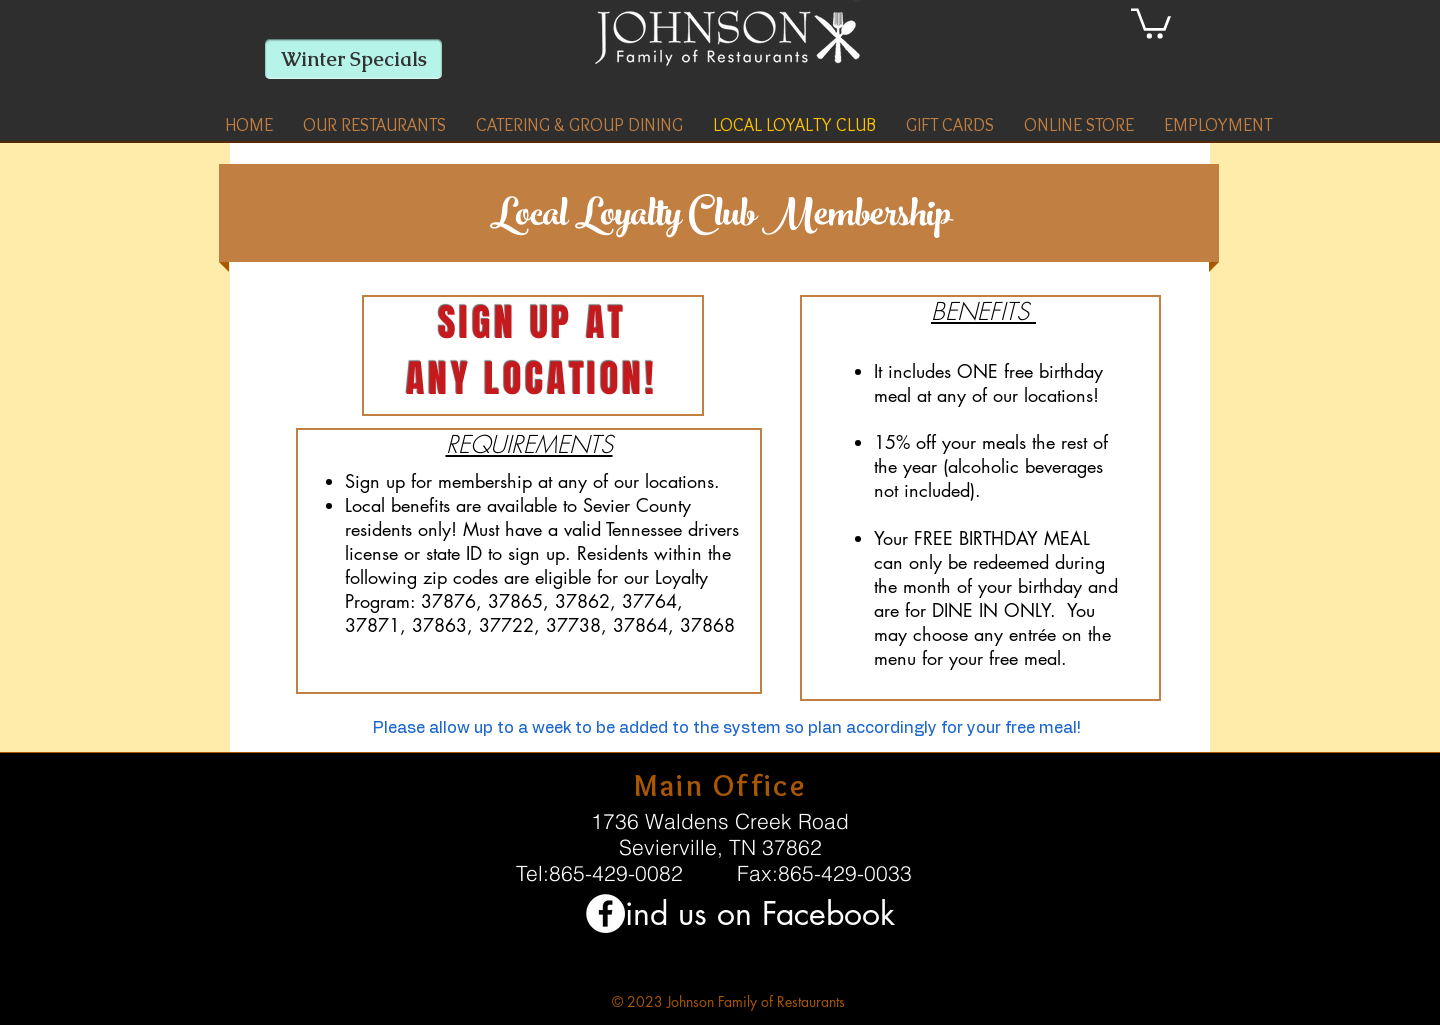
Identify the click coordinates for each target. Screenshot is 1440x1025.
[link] (1151, 22)
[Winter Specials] (353, 59)
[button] (374, 125)
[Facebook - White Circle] (605, 913)
